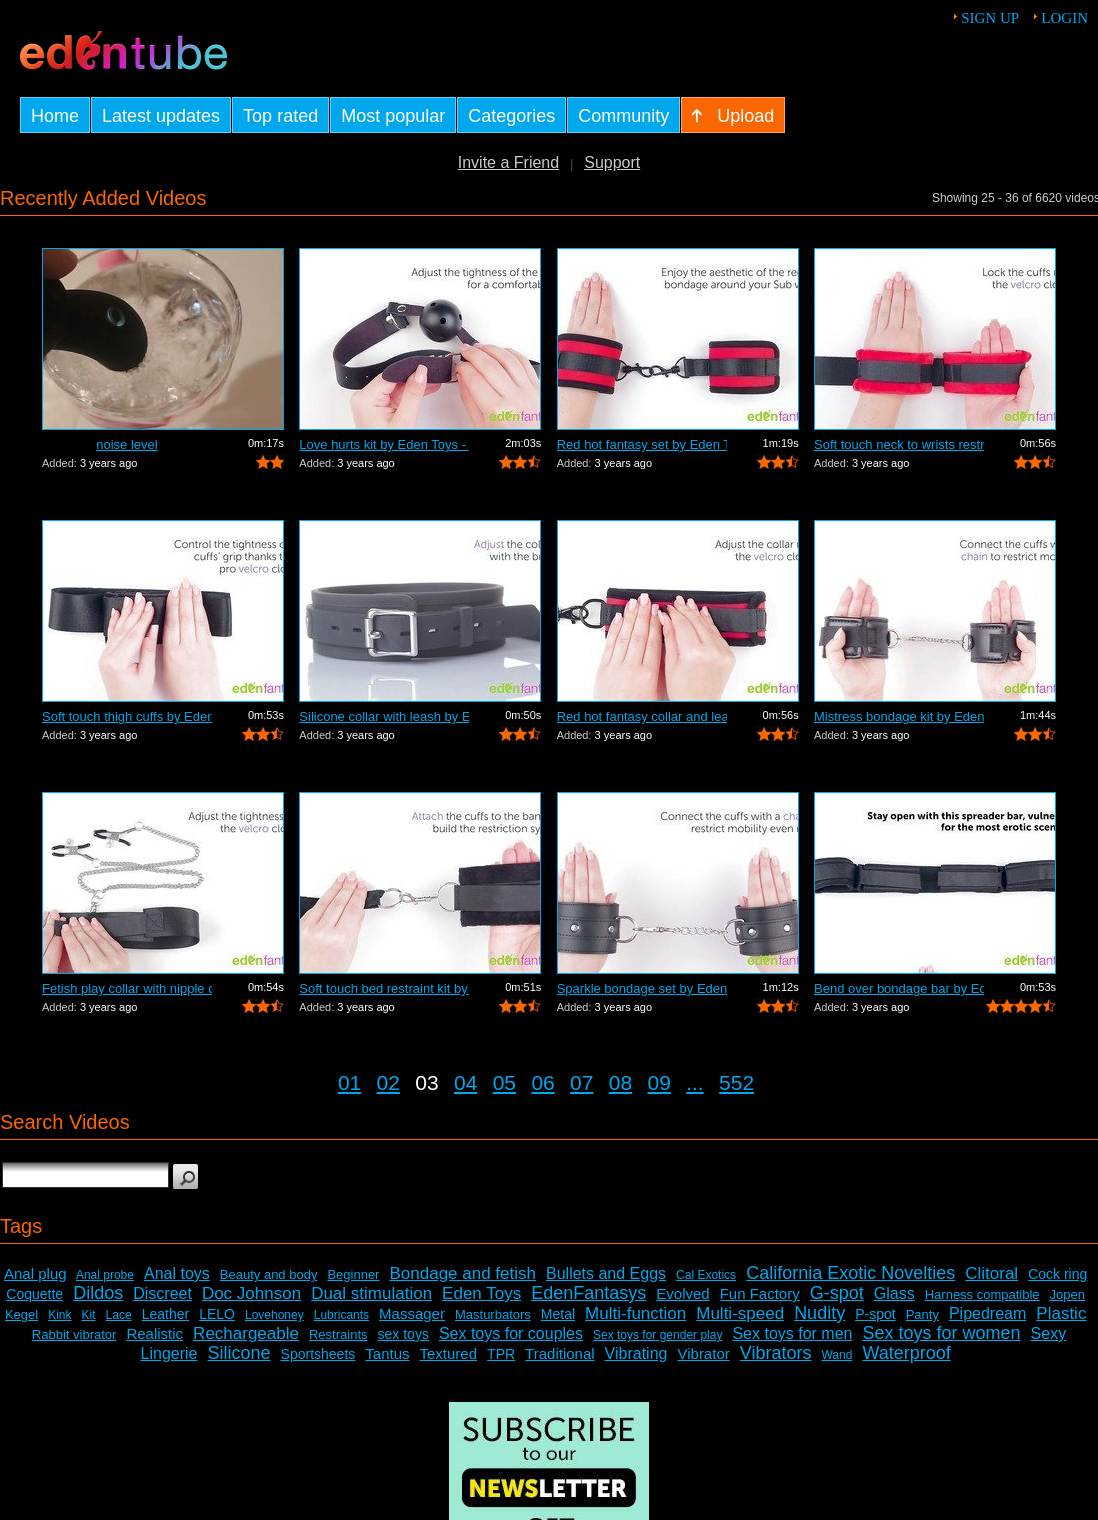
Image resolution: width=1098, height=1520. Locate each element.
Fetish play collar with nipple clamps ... (127, 988)
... (695, 1082)
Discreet (162, 1293)
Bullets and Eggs (606, 1273)
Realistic (154, 1333)
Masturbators (493, 1314)
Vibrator (703, 1353)
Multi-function (635, 1313)
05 (504, 1082)
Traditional (559, 1353)
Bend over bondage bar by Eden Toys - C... (899, 988)
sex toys (403, 1334)
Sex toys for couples (511, 1333)
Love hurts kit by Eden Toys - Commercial (384, 444)
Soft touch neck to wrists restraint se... (899, 444)
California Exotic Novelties (850, 1273)
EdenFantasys (588, 1293)
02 (388, 1082)
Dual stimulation (371, 1293)
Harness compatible (982, 1294)
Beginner (353, 1274)
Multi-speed (740, 1313)
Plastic (1061, 1313)
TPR (501, 1354)
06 (542, 1082)
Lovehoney (274, 1315)
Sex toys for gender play (657, 1335)
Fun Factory (760, 1293)
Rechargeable (246, 1333)
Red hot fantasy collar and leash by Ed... (642, 716)
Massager (412, 1313)
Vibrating (636, 1353)
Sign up (990, 18)
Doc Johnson (251, 1293)
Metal (558, 1314)
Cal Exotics (706, 1275)
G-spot (837, 1293)
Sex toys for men (792, 1333)
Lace (119, 1315)
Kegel (21, 1314)
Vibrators (776, 1353)
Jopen (1067, 1294)
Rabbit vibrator (74, 1334)
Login (1064, 18)
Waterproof (906, 1353)
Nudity (819, 1313)
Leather (165, 1314)
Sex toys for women (941, 1333)
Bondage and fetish (462, 1273)
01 (349, 1082)
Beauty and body (269, 1274)
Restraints (338, 1334)
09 (659, 1082)
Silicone (239, 1353)
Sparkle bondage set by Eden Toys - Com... (642, 988)
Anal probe (105, 1275)
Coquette (34, 1294)
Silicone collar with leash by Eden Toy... (384, 716)
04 (465, 1082)
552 (736, 1082)
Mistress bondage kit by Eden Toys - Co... (899, 716)
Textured (449, 1353)
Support (612, 162)
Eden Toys (481, 1293)
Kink (59, 1315)
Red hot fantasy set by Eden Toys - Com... (642, 444)
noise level (126, 444)
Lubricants (341, 1315)
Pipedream (987, 1313)
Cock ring (1057, 1274)
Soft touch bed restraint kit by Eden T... (384, 988)
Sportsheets (318, 1354)
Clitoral (991, 1273)
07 (581, 1082)
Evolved (682, 1293)
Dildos (98, 1293)
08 (620, 1082)
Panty (922, 1314)
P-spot (875, 1314)
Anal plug (35, 1273)
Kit (89, 1315)
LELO (217, 1314)
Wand (836, 1355)
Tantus (387, 1353)
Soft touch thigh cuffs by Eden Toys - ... (127, 716)
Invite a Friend (508, 162)
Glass (894, 1293)
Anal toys (177, 1273)
